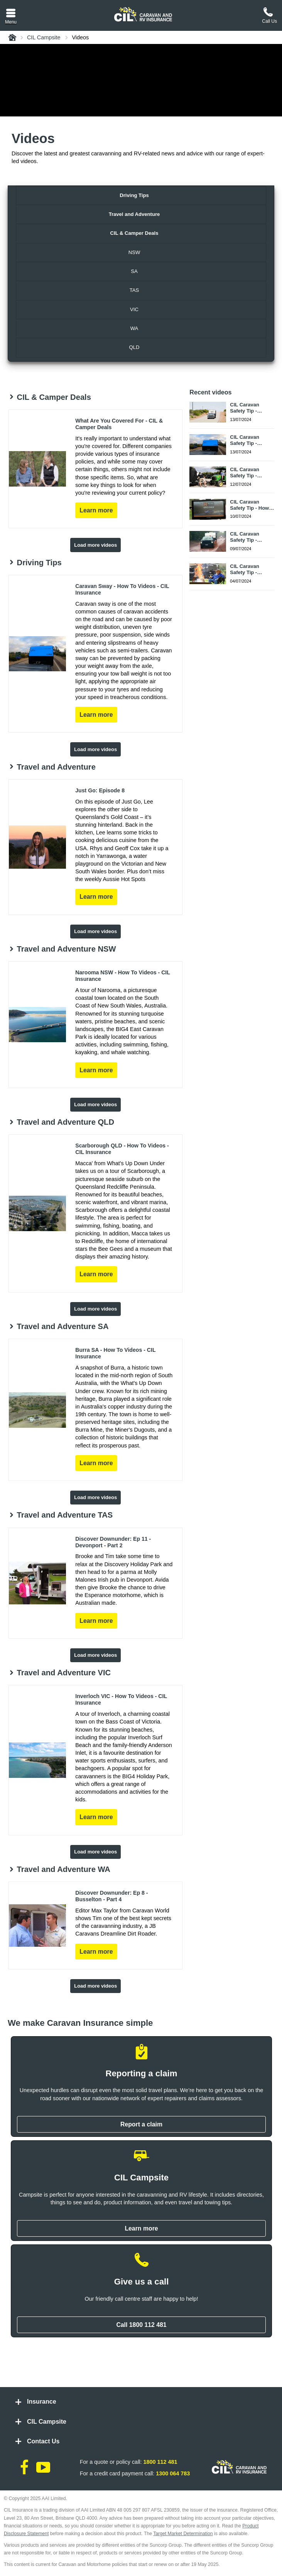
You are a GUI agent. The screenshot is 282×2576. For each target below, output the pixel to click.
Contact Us (43, 2441)
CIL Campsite (46, 2421)
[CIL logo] (143, 14)
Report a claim (141, 2124)
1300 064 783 (173, 2473)
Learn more (141, 2228)
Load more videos (95, 545)
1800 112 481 (160, 2462)
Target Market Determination (183, 2533)
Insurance (41, 2401)
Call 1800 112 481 (141, 2325)
